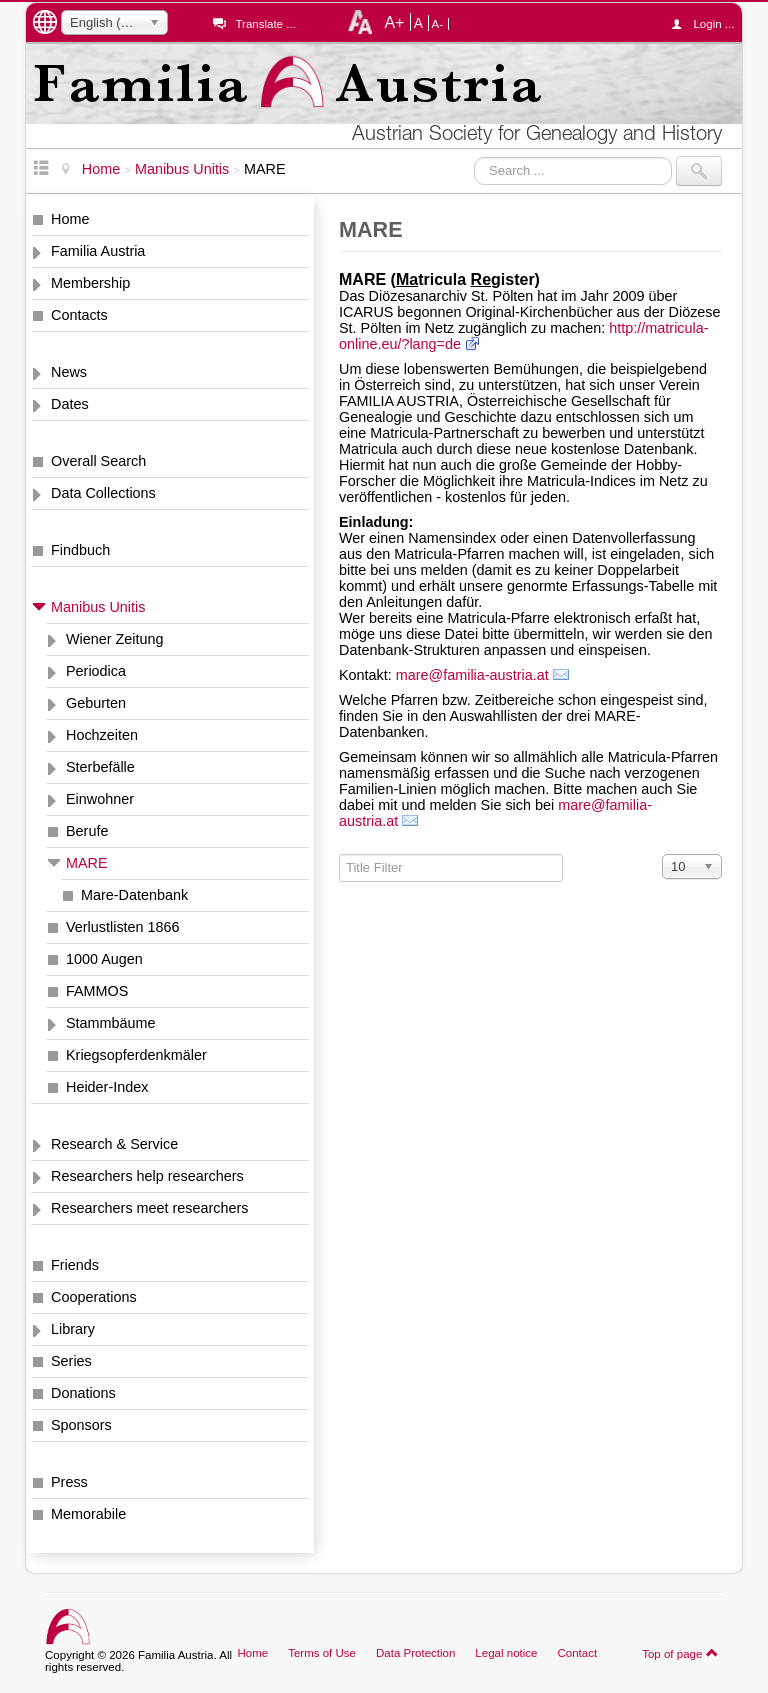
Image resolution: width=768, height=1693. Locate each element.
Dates (70, 404)
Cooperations (94, 1297)
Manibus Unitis (98, 607)
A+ (394, 22)
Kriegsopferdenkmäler (136, 1055)
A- (438, 24)
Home (70, 219)
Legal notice (506, 1653)
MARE (87, 863)
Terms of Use (322, 1653)
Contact (577, 1653)
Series (71, 1361)
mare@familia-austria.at (472, 675)
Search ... (474, 156)
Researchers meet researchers (150, 1208)
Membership (90, 283)
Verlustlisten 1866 (123, 927)
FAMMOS (97, 991)
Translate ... (265, 24)
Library (73, 1329)
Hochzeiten (102, 735)
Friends (75, 1265)
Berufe (87, 831)
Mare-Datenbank (134, 895)
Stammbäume (111, 1023)
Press (69, 1482)
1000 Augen (104, 959)
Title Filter (339, 854)
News (69, 372)
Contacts (79, 315)
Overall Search (98, 461)
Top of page (680, 1653)
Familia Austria (98, 251)
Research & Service (114, 1144)
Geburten (96, 703)
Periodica (96, 671)
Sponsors (81, 1425)
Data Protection (415, 1653)
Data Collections (103, 493)
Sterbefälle (100, 767)
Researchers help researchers (147, 1176)
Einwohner (100, 799)
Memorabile (88, 1514)
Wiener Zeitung (115, 639)
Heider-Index (107, 1087)
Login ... (707, 24)
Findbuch (80, 550)
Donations (83, 1393)
